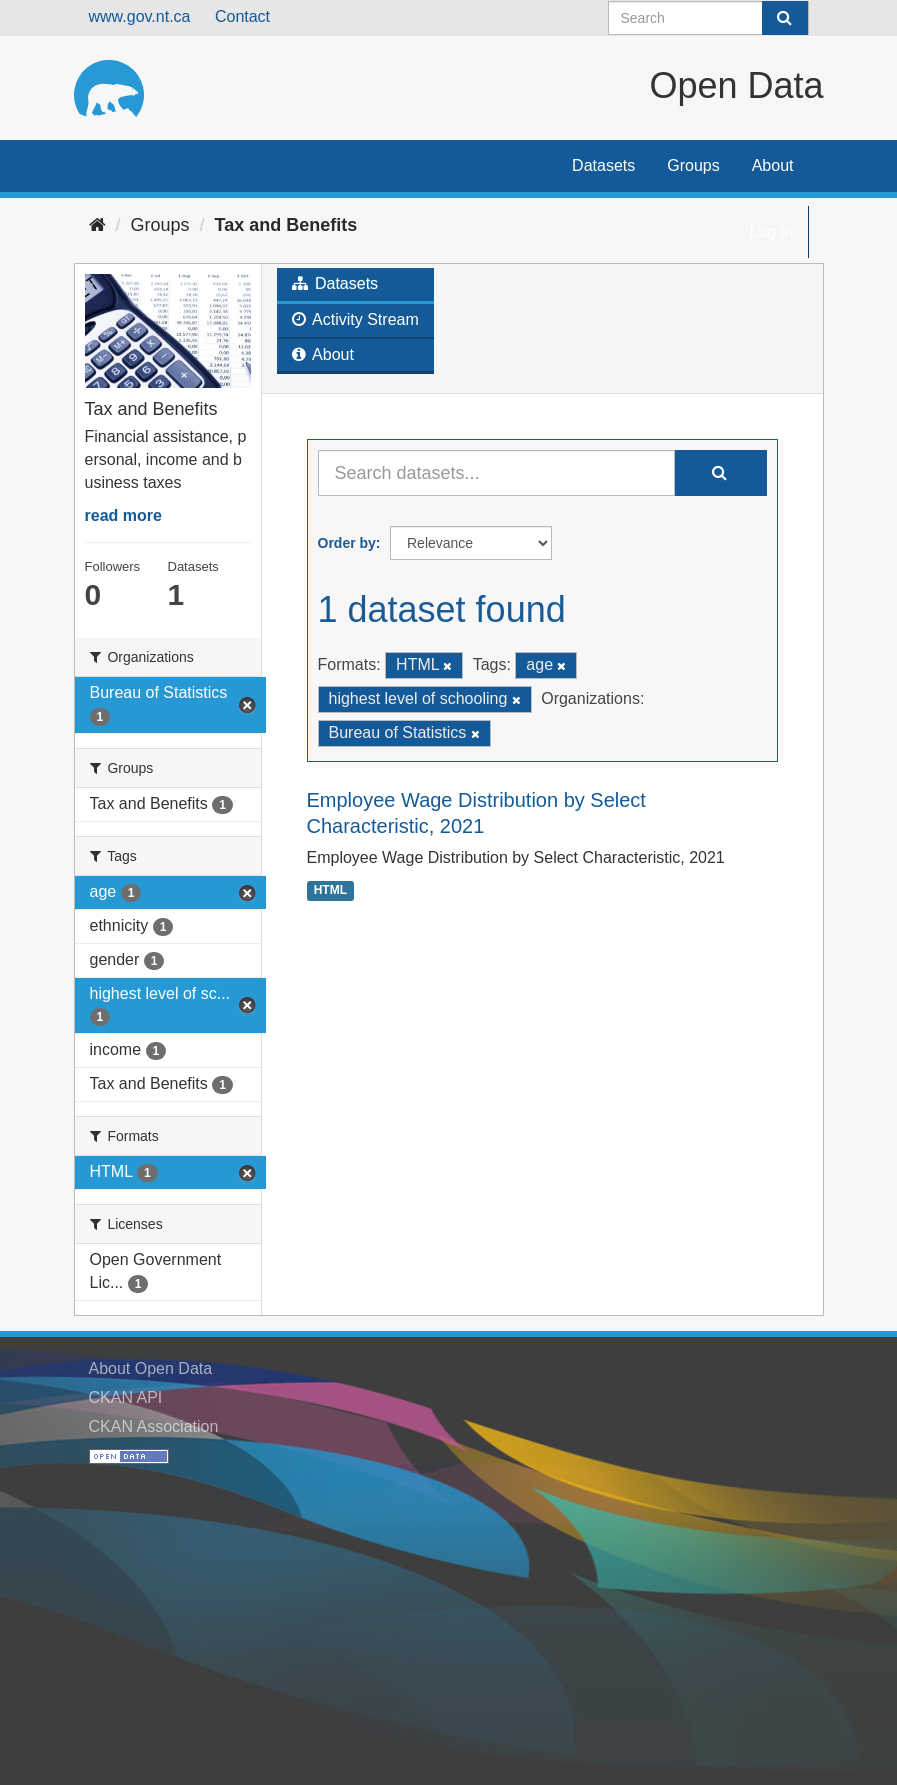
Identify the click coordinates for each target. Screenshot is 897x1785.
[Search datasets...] (496, 473)
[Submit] (785, 18)
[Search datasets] (708, 18)
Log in (771, 231)
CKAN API (126, 1397)
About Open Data (151, 1368)
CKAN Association (154, 1426)
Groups (693, 165)
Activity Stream (355, 319)
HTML (330, 890)
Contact (242, 16)
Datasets (603, 165)
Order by (347, 543)
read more (123, 515)
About (773, 165)
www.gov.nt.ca (140, 16)
